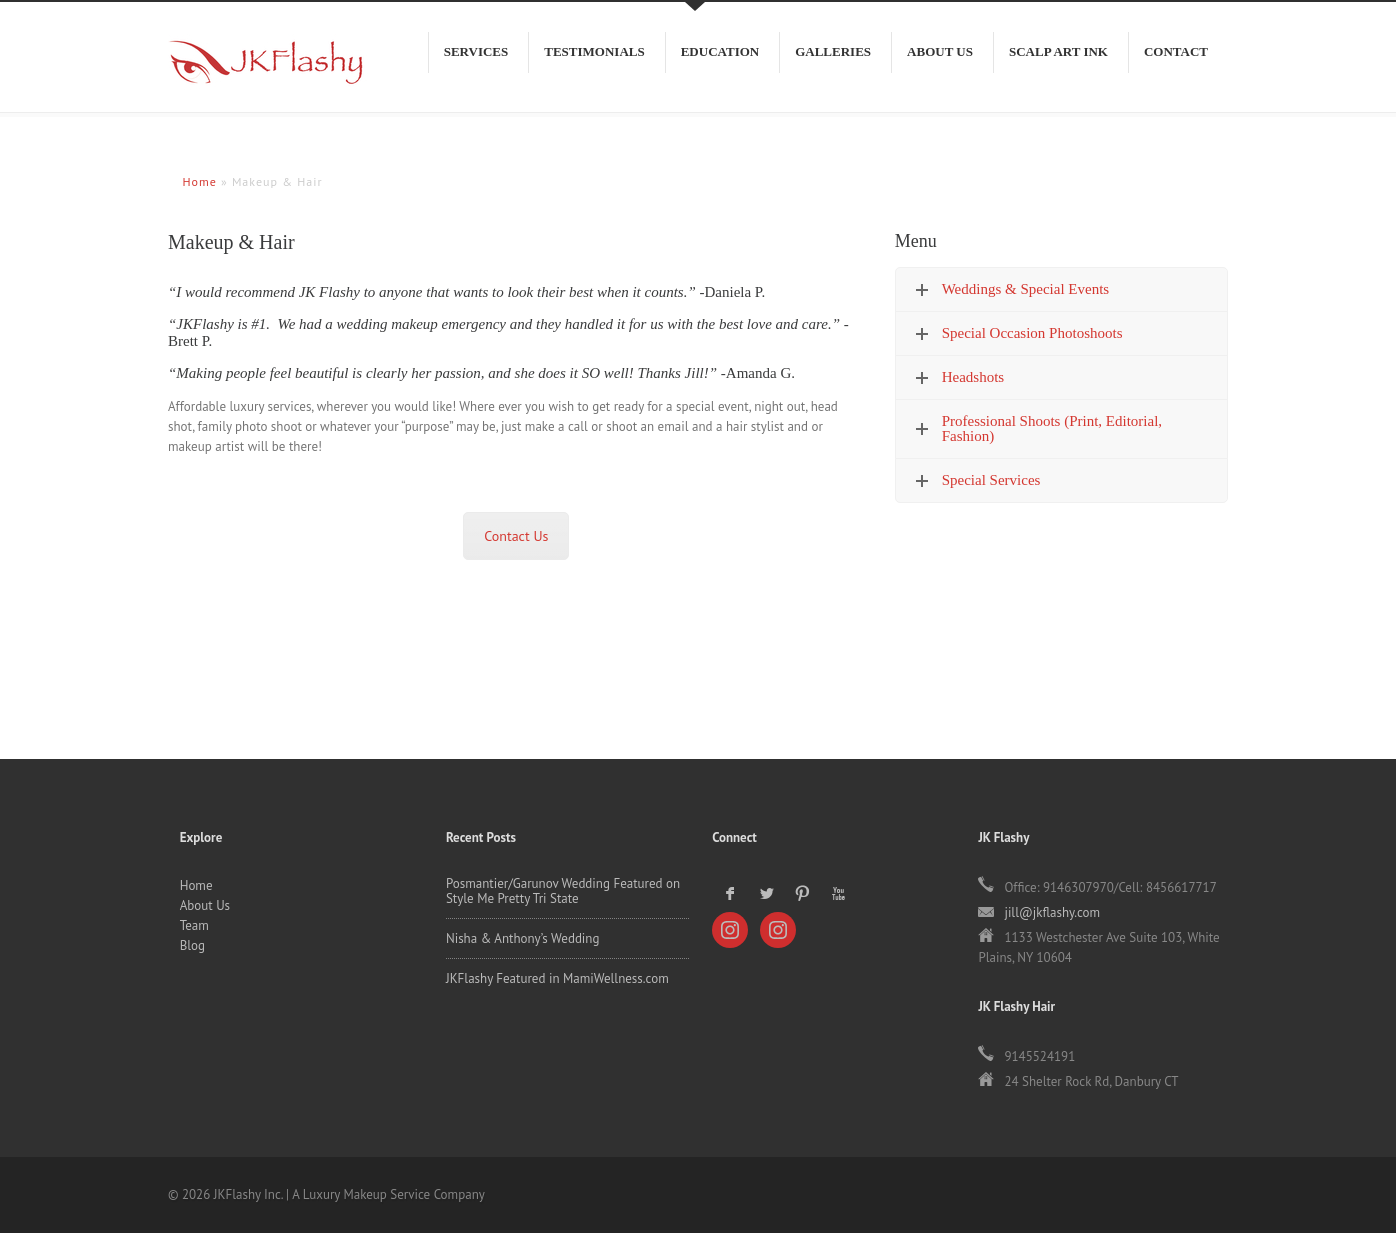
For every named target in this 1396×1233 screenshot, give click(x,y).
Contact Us (516, 536)
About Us (205, 905)
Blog (192, 945)
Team (194, 925)
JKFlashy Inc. (258, 72)
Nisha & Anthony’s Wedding (523, 938)
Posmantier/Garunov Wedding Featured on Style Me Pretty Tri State (563, 891)
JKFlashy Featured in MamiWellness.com (557, 978)
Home (196, 885)
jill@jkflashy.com (1052, 912)
